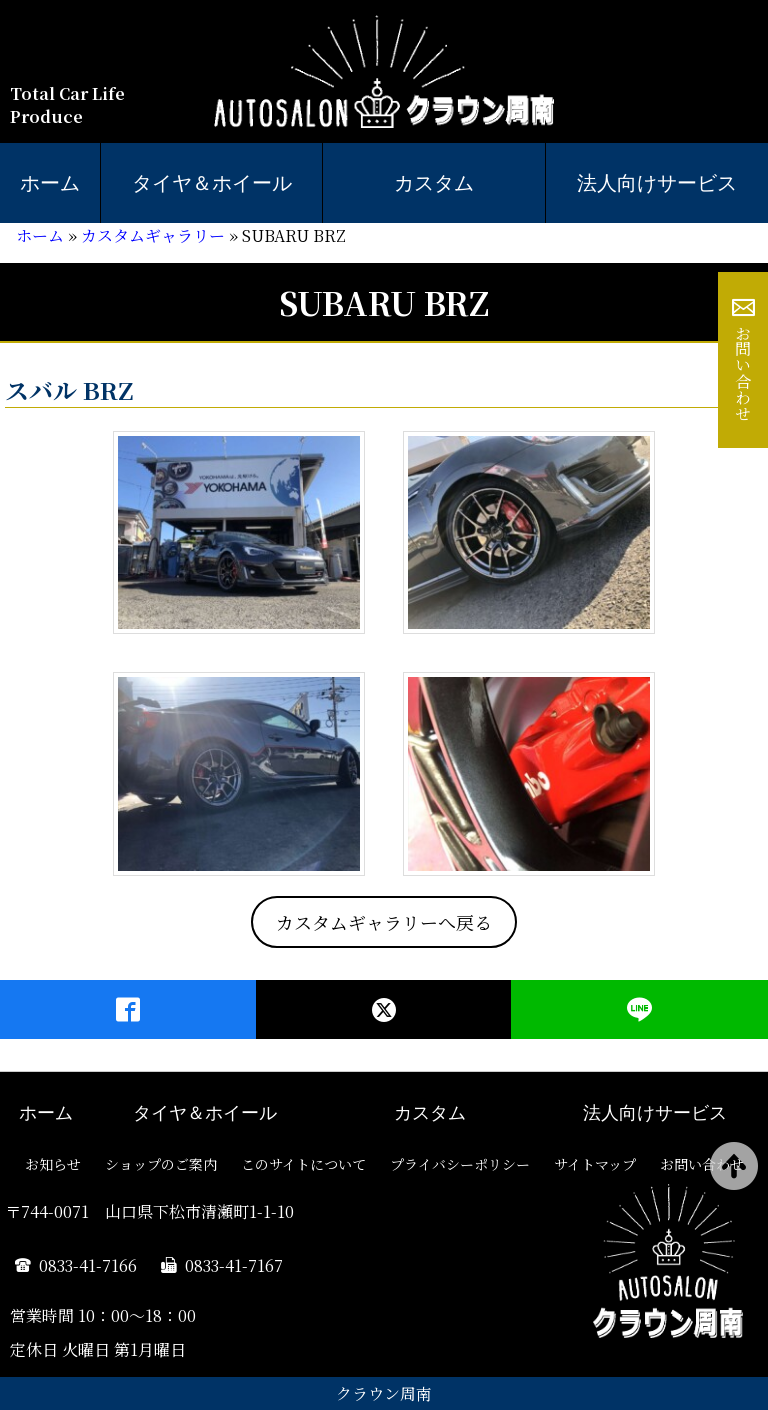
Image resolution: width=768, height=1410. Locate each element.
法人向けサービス (657, 183)
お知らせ (53, 1164)
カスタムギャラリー (153, 235)
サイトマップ (595, 1164)
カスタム (434, 183)
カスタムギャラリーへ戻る (384, 922)
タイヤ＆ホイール (212, 183)
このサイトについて (303, 1164)
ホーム (50, 183)
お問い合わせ (743, 373)
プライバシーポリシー (460, 1164)
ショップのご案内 (161, 1164)
